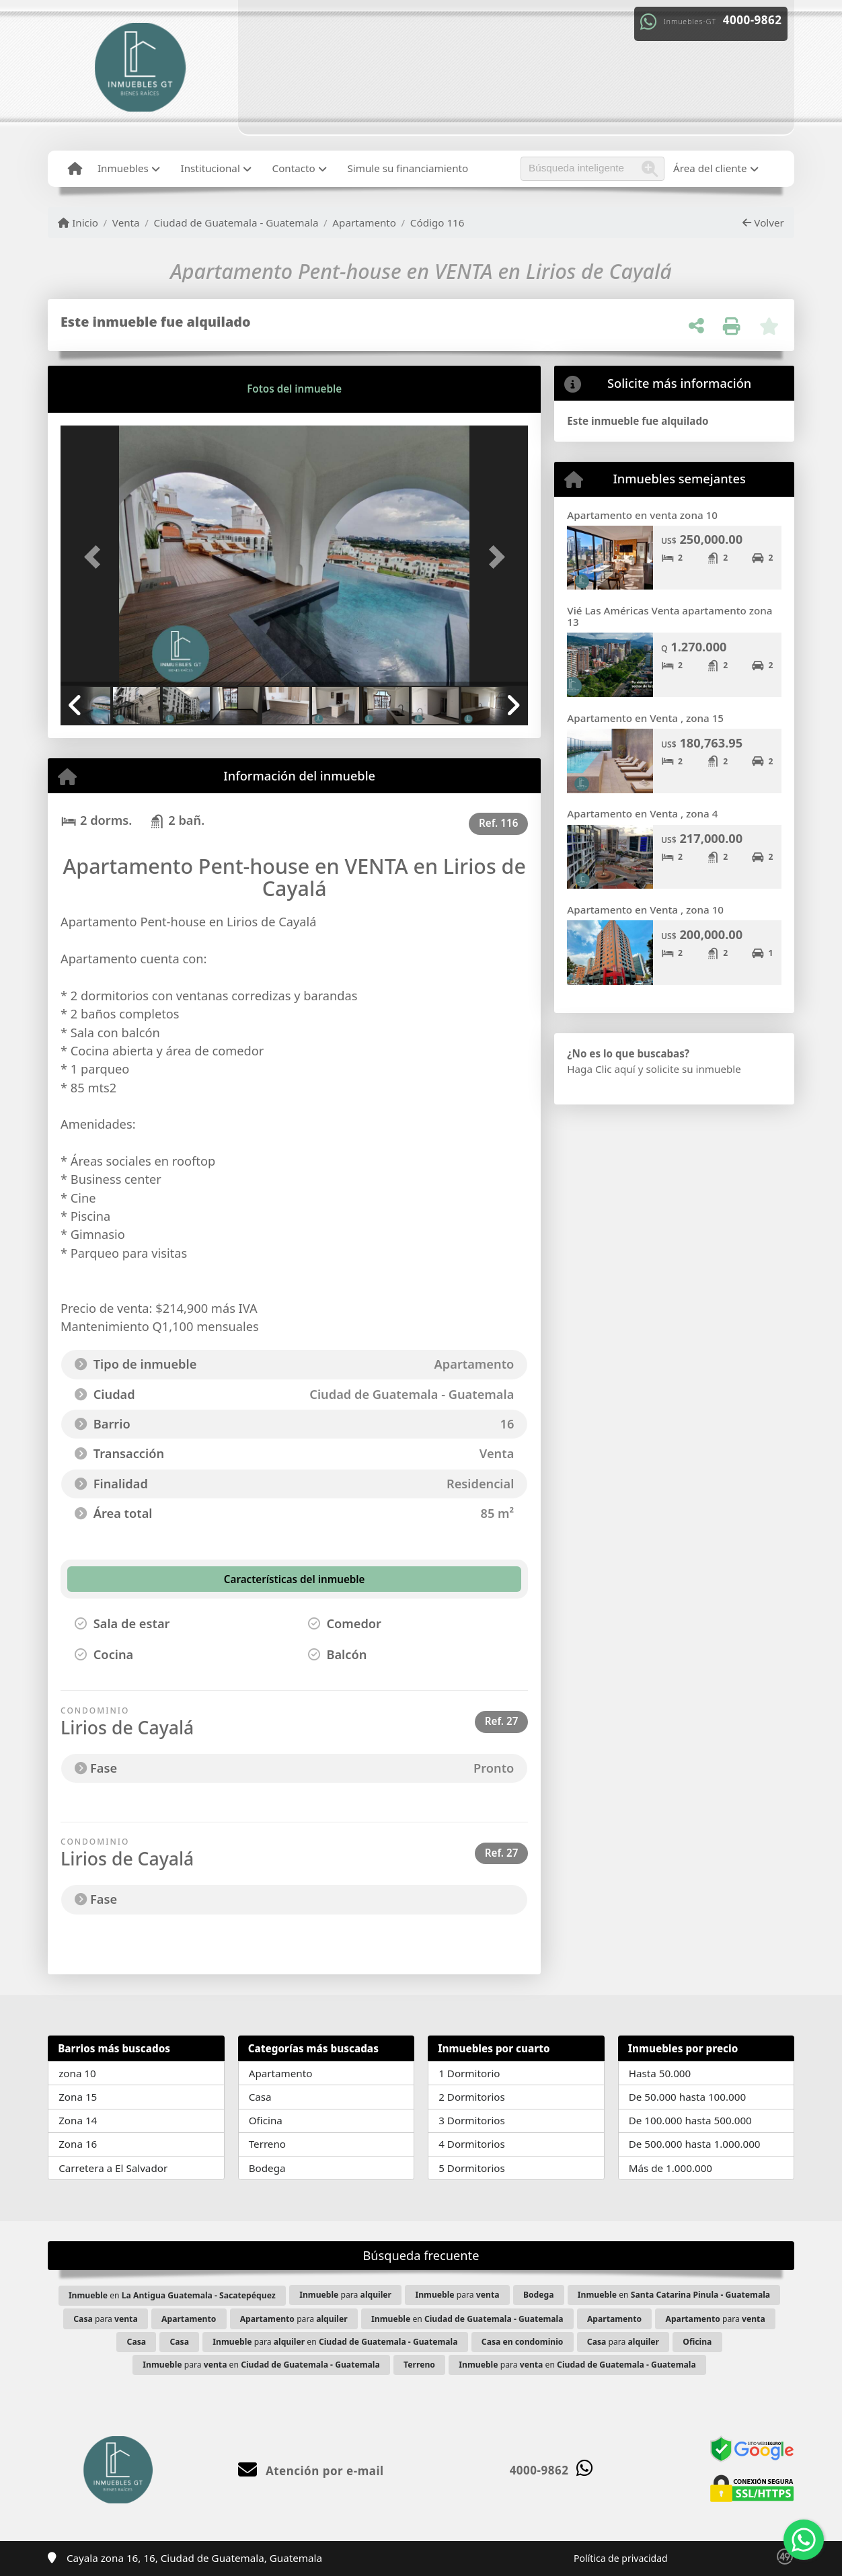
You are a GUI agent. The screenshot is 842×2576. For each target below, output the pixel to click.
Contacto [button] (293, 168)
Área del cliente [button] (710, 168)
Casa (260, 2096)
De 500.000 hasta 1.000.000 (695, 2143)
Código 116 (437, 222)
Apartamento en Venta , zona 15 (645, 718)
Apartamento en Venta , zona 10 (645, 909)
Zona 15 (78, 2096)
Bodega (267, 2168)
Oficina (265, 2120)
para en (335, 2341)
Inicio (78, 222)
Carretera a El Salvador (113, 2168)
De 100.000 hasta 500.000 (690, 2120)
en (172, 2295)
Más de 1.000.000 (670, 2168)
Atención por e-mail (311, 2471)
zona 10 (77, 2073)
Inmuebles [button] (123, 168)
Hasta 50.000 (660, 2073)
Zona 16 (78, 2143)
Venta (126, 222)
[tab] (111, 389)
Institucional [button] (210, 168)
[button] (95, 557)
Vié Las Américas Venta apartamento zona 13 (669, 616)
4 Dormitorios (471, 2143)
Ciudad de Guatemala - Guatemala (235, 222)
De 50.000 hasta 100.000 (687, 2096)
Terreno (267, 2143)
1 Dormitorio (469, 2073)
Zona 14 (78, 2120)
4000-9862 (752, 20)
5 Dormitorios (471, 2168)
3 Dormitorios (471, 2120)
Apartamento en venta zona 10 (642, 515)
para (345, 2294)
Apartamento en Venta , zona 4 (642, 813)
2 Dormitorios (471, 2096)
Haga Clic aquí (601, 1069)
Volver (762, 222)
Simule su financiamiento (407, 168)
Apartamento (364, 222)
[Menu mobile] (75, 169)
